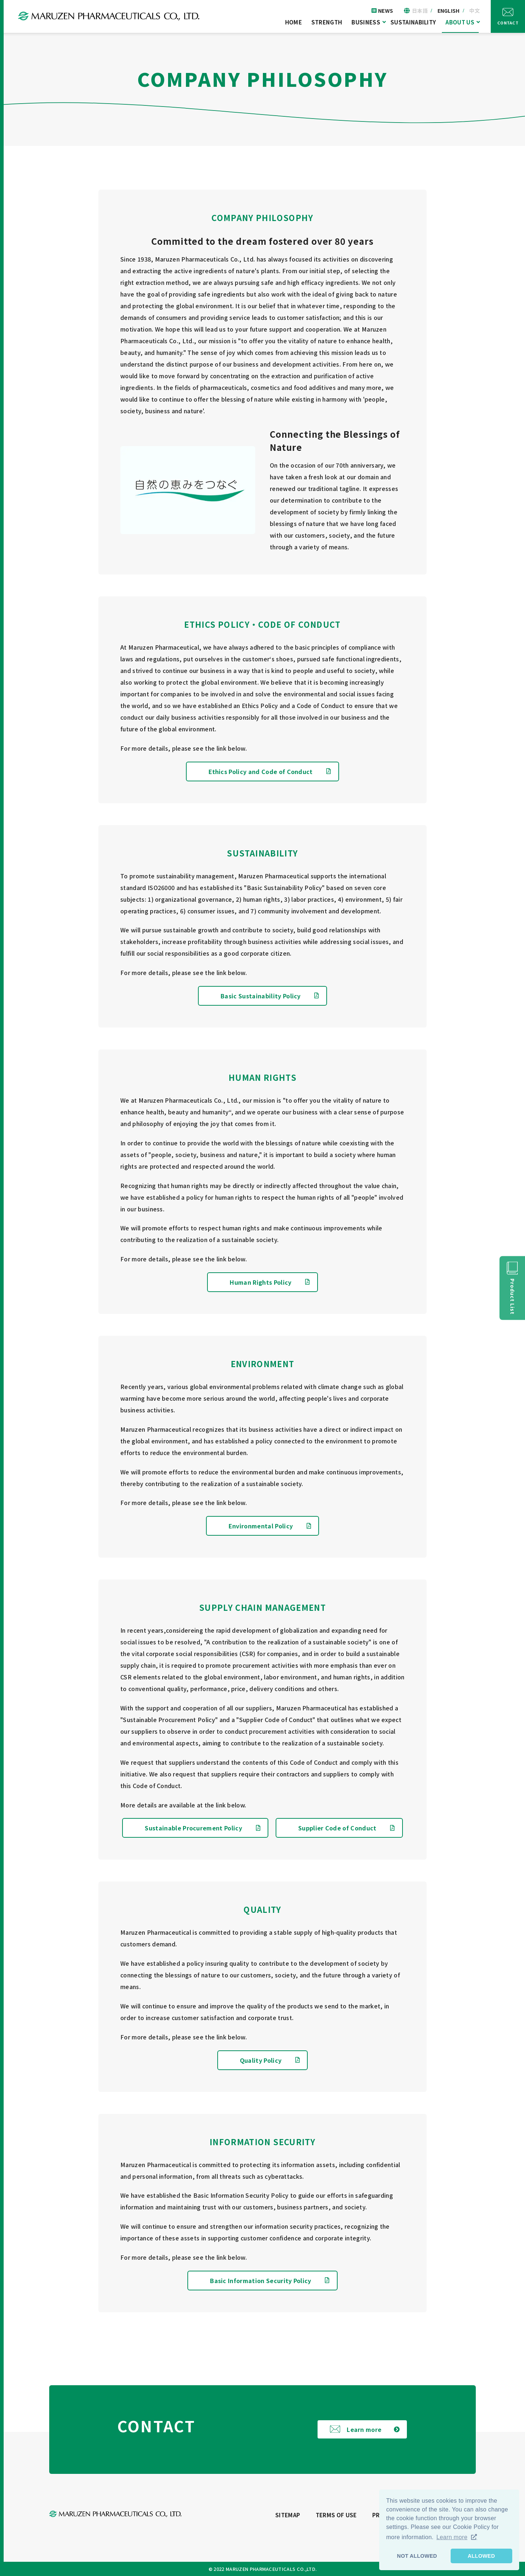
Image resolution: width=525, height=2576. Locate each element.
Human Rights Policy (260, 1282)
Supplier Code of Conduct (337, 1827)
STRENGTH (326, 22)
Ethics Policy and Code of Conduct (261, 771)
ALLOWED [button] (481, 2556)
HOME (293, 22)
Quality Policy (260, 2060)
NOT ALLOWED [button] (417, 2556)
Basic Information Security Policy (260, 2280)
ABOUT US (460, 22)
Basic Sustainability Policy (261, 995)
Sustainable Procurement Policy (193, 1827)
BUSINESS (365, 22)
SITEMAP (287, 2515)
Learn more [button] (451, 2537)
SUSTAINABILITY (413, 22)
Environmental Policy (261, 1525)
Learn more (364, 2429)
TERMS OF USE (336, 2515)
